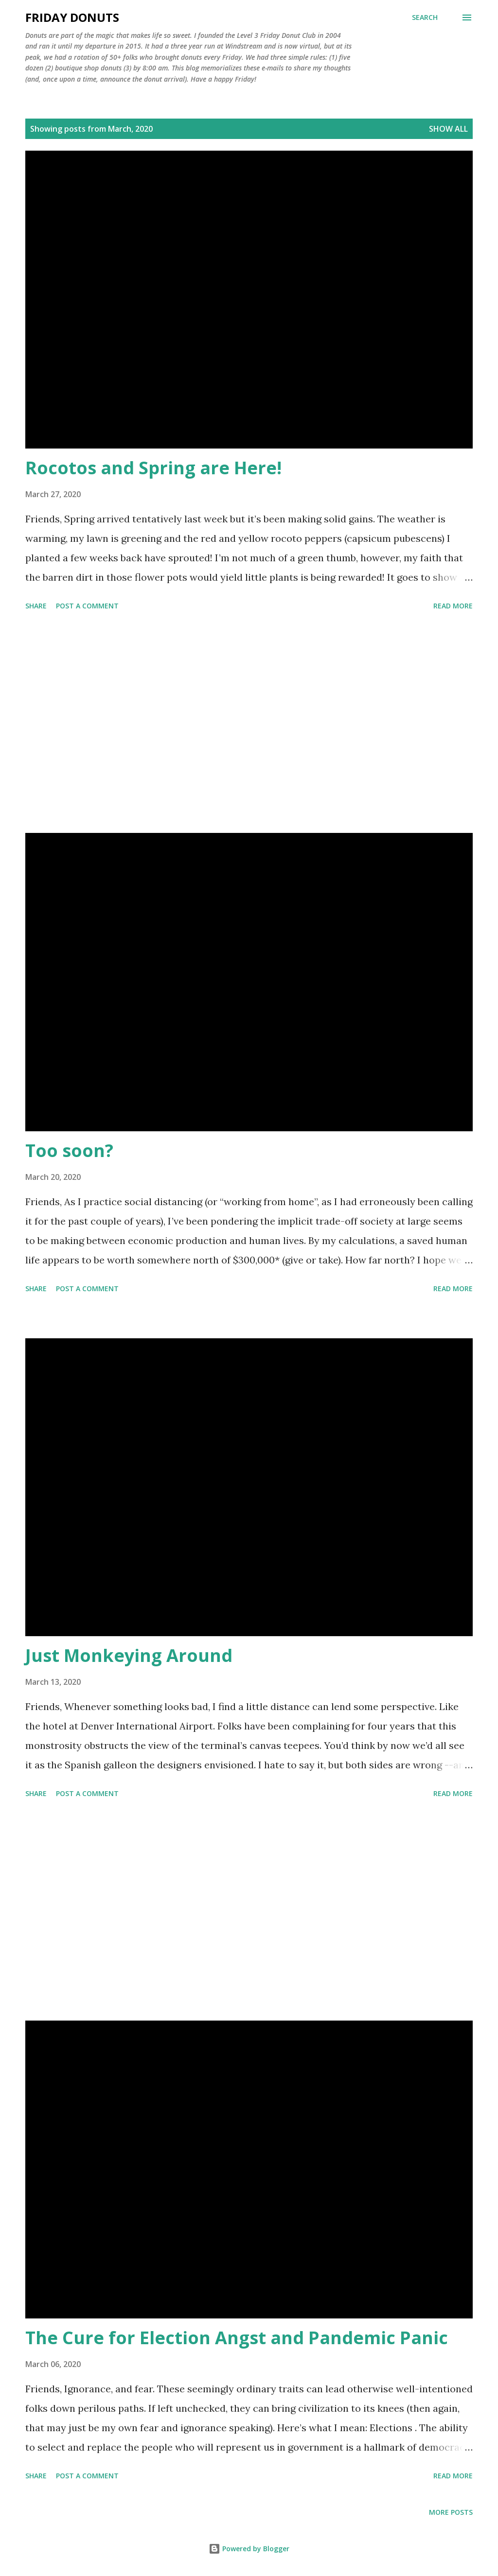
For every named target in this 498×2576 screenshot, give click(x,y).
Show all (448, 128)
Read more (453, 605)
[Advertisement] (249, 724)
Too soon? (69, 1150)
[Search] (425, 17)
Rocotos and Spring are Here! (153, 468)
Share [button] (36, 605)
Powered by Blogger (249, 2548)
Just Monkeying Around (128, 1655)
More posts (451, 2512)
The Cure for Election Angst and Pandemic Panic (236, 2338)
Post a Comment (87, 605)
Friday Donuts (72, 17)
